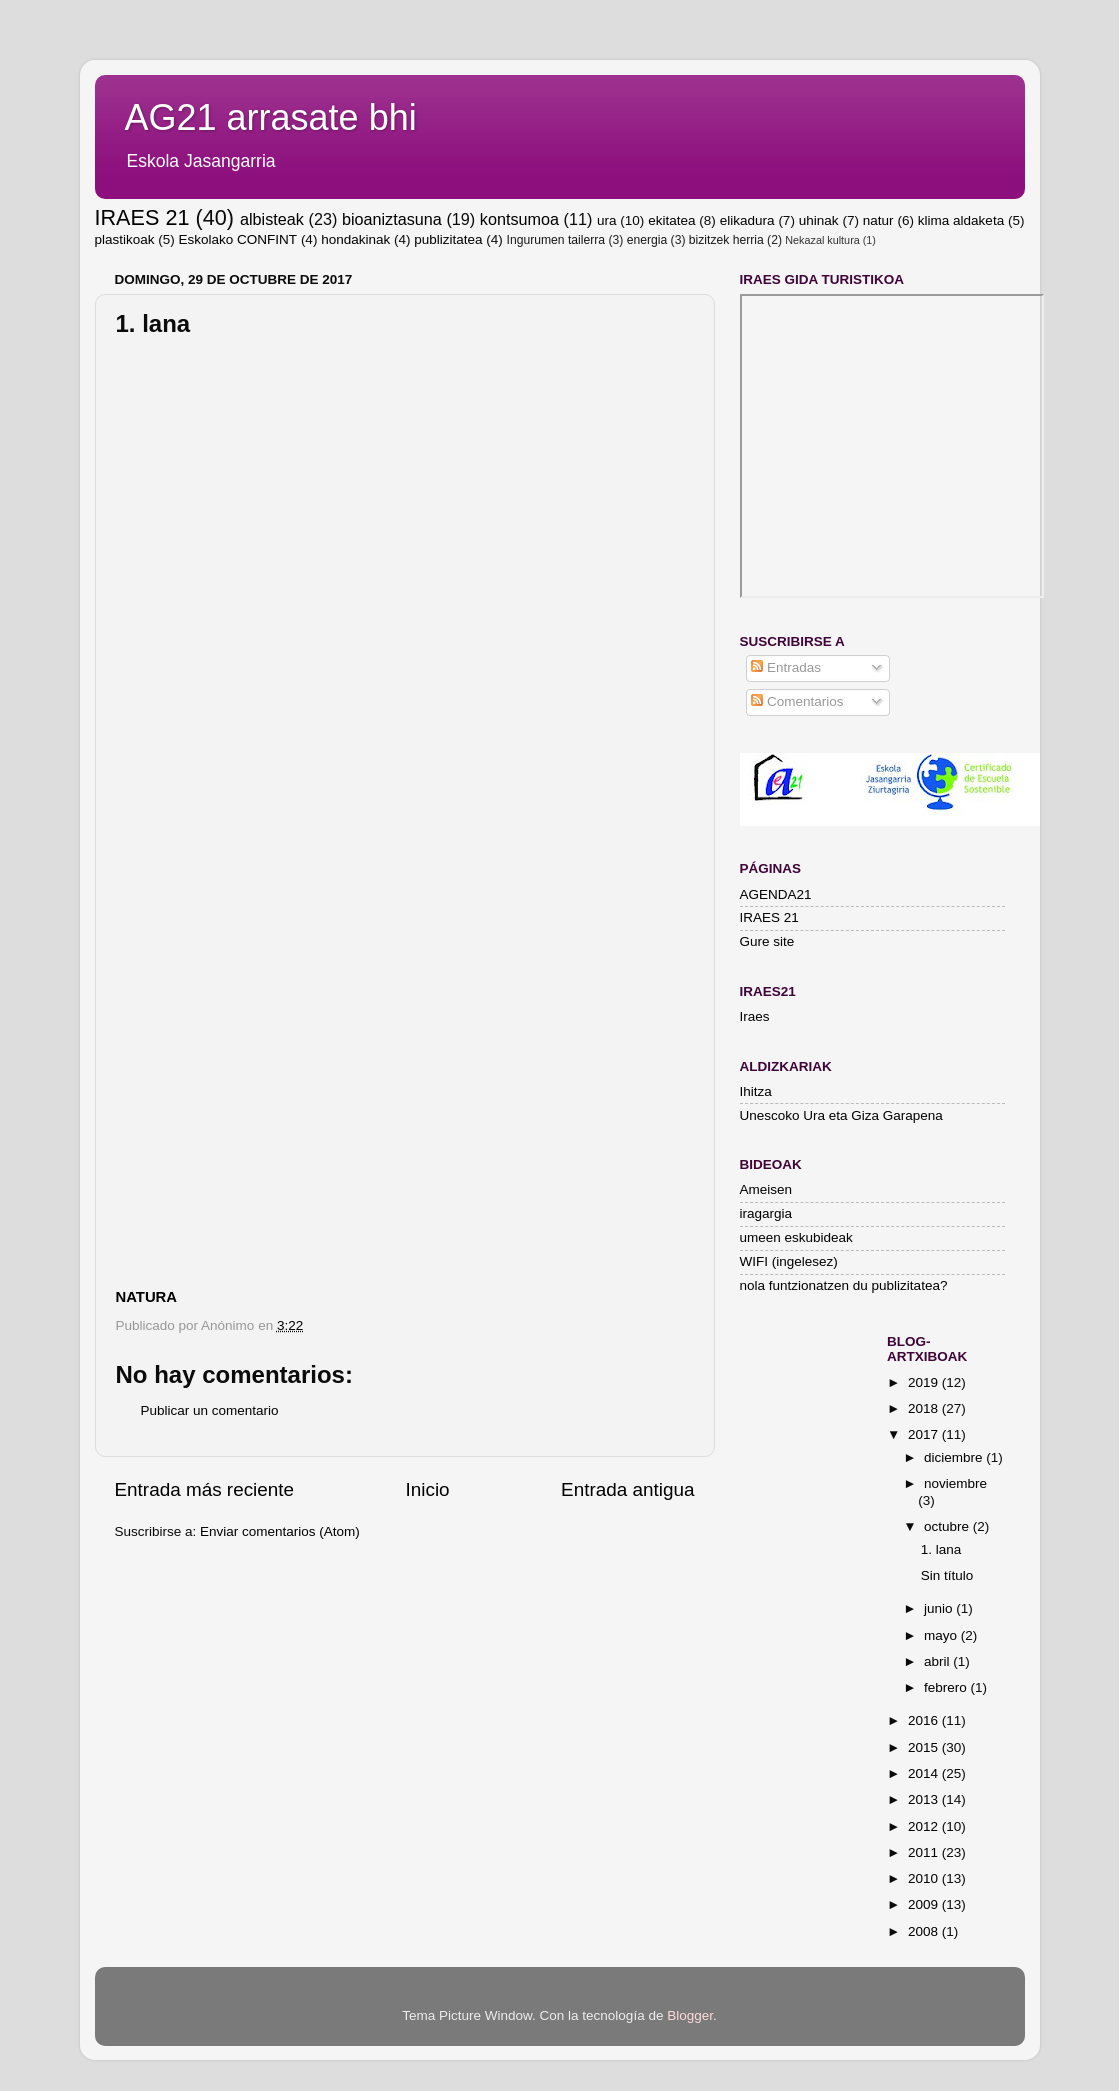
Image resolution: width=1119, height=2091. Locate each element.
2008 (925, 1931)
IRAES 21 (142, 217)
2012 (925, 1826)
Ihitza (756, 1091)
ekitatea (671, 220)
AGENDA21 (776, 894)
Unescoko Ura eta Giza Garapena (841, 1115)
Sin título (947, 1575)
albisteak (272, 219)
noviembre (955, 1483)
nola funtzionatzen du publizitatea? (844, 1285)
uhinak (819, 220)
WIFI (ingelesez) (789, 1261)
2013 (925, 1799)
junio (940, 1608)
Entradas (786, 667)
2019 (925, 1382)
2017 (925, 1434)
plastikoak (125, 239)
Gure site (767, 941)
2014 (925, 1773)
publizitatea (448, 239)
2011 (925, 1852)
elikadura (747, 220)
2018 (925, 1408)
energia (647, 240)
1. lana (941, 1549)
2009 (925, 1904)
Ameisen (766, 1189)
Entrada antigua (627, 1489)
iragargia (766, 1213)
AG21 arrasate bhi (271, 117)
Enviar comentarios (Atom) (280, 1531)
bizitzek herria (726, 240)
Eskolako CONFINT (238, 239)
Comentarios (797, 701)
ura (607, 220)
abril (938, 1661)
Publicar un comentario (210, 1410)
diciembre (955, 1457)
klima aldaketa (961, 220)
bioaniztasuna (392, 219)
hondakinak (355, 239)
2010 (925, 1878)
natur (878, 220)
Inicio (428, 1489)
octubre (948, 1526)
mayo (942, 1635)
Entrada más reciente (205, 1489)
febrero (947, 1687)
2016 (925, 1720)
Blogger (690, 2015)
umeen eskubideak (796, 1237)
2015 (925, 1747)
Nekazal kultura (822, 240)
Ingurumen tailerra (556, 240)
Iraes (755, 1016)
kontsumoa (519, 219)
